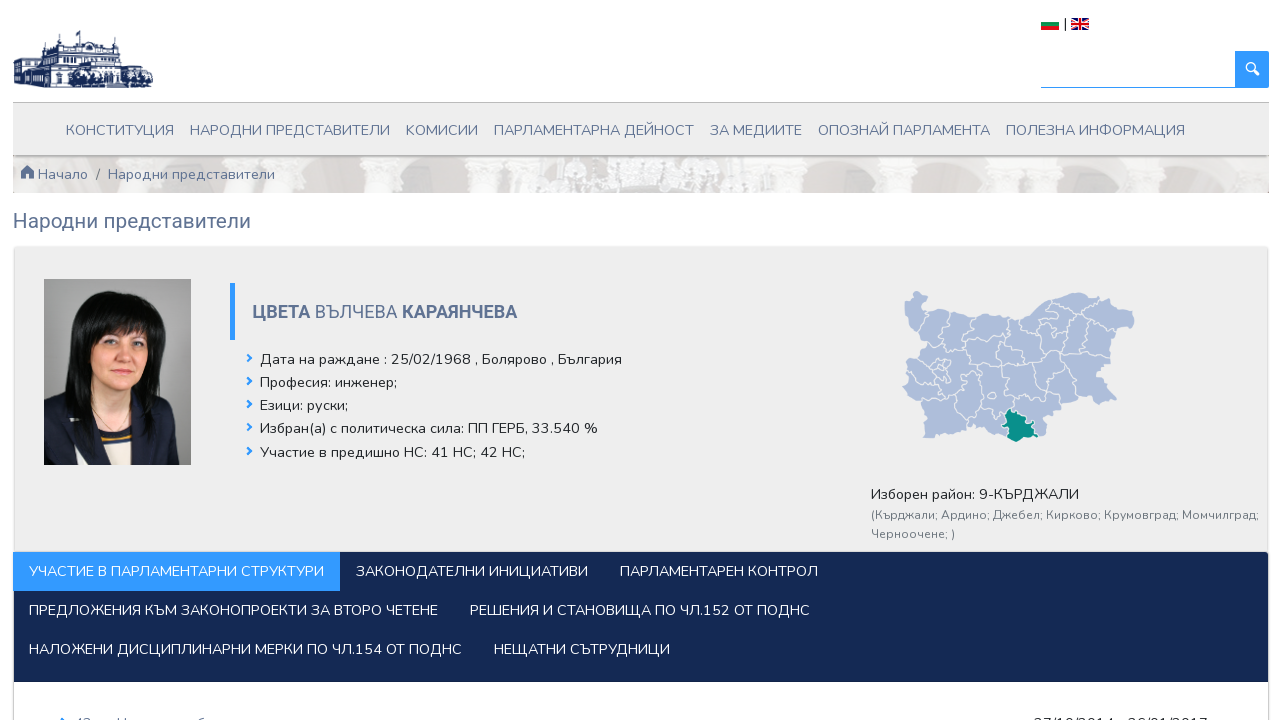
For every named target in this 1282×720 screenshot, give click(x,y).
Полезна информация (1095, 130)
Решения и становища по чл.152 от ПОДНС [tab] (640, 610)
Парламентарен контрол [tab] (719, 571)
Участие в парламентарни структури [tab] (176, 571)
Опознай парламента (904, 130)
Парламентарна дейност (594, 130)
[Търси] (1138, 69)
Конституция (120, 130)
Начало (54, 174)
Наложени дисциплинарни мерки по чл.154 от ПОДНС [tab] (245, 649)
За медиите (756, 130)
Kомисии (442, 130)
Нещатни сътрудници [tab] (582, 649)
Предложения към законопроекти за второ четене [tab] (233, 610)
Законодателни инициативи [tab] (472, 571)
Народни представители (290, 130)
